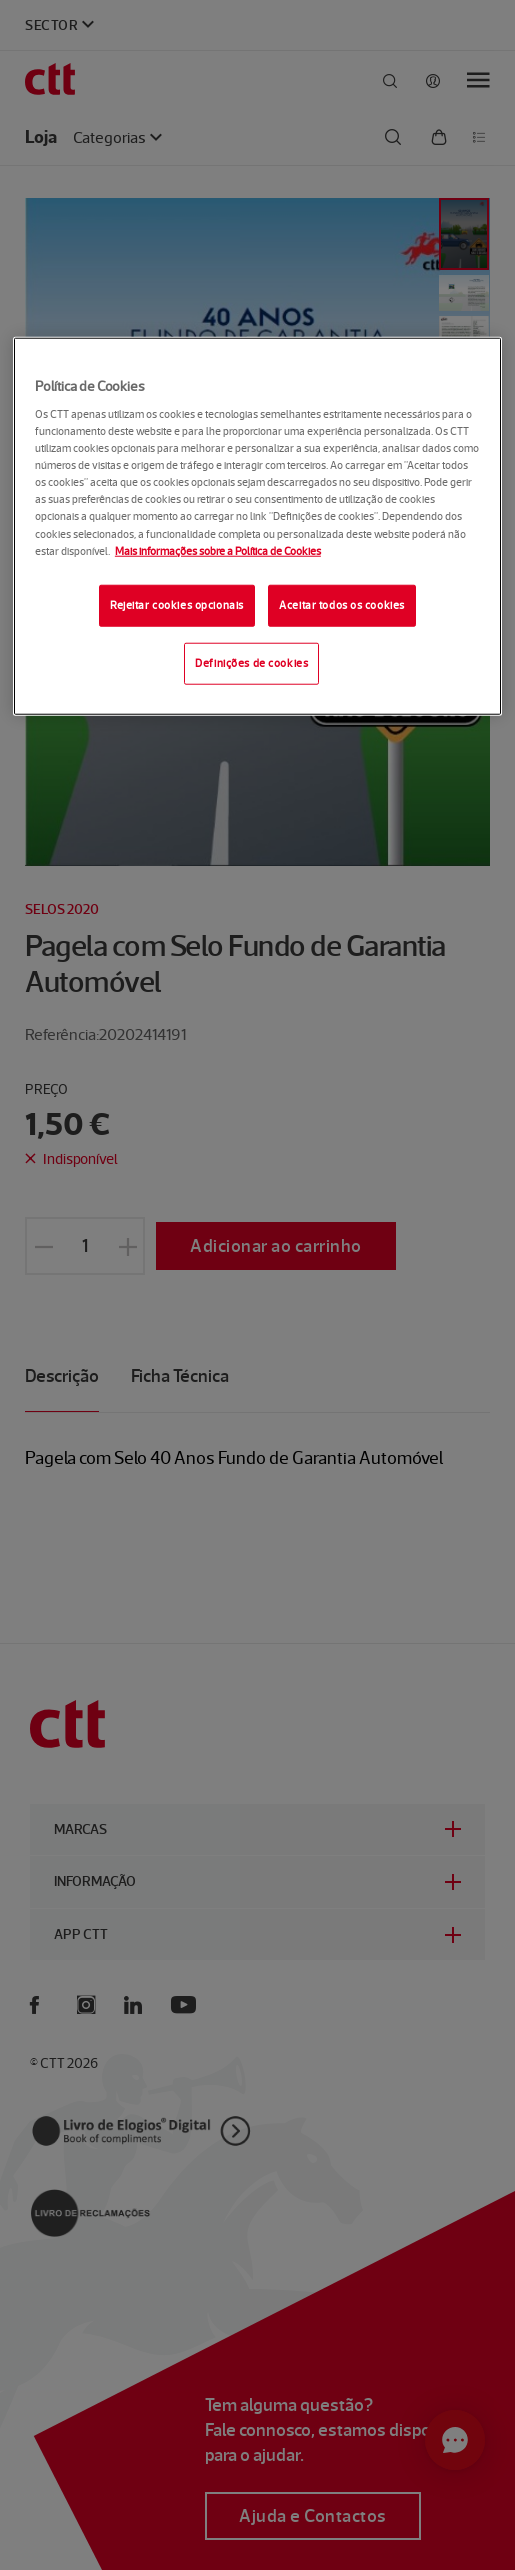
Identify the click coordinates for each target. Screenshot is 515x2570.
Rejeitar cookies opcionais (177, 604)
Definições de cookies (251, 662)
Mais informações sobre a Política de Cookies (218, 550)
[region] (257, 525)
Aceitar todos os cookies (342, 604)
